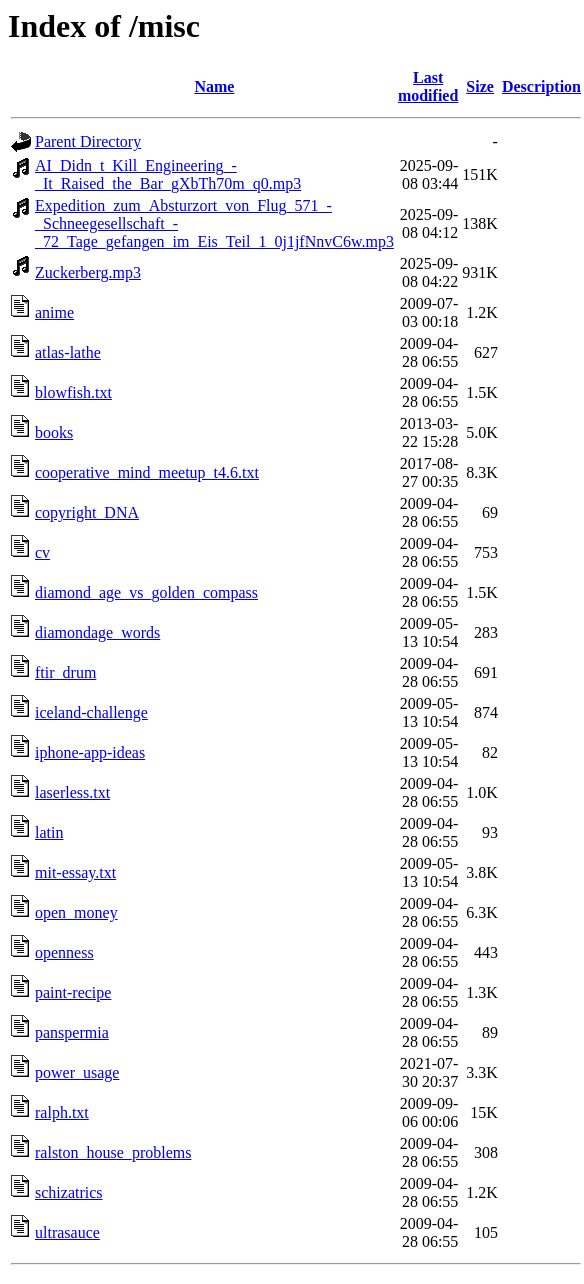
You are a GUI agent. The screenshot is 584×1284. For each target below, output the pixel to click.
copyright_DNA (87, 512)
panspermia (72, 1032)
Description (541, 86)
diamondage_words (97, 632)
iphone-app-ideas (90, 752)
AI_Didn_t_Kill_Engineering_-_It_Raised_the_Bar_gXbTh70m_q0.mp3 (168, 174)
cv (42, 552)
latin (49, 832)
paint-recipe (73, 992)
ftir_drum (65, 672)
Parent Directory (88, 141)
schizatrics (69, 1192)
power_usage (77, 1072)
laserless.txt (72, 792)
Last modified (428, 86)
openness (64, 952)
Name (214, 86)
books (54, 432)
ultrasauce (67, 1232)
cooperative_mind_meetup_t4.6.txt (147, 472)
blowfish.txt (73, 392)
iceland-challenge (91, 712)
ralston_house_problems (113, 1152)
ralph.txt (62, 1112)
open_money (76, 912)
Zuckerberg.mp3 (88, 272)
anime (54, 312)
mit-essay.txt (75, 872)
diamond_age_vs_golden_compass (146, 592)
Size (480, 86)
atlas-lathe (68, 352)
